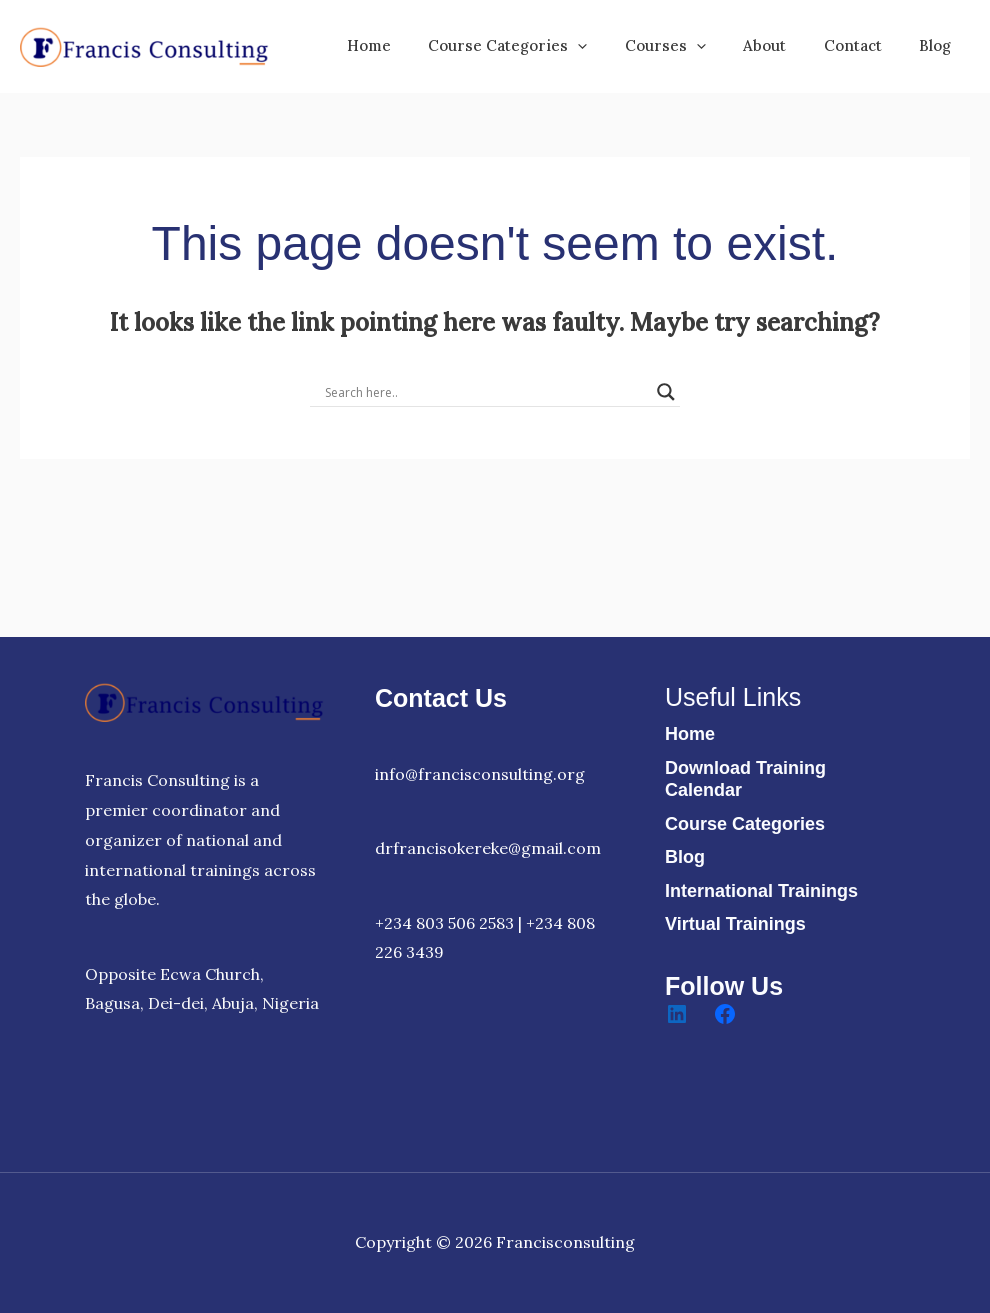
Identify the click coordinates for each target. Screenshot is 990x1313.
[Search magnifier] (666, 392)
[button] (611, 46)
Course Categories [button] (541, 46)
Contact (864, 45)
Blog (939, 45)
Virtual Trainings (735, 924)
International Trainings (761, 891)
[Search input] (486, 392)
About (783, 45)
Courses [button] (691, 46)
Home (410, 45)
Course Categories (745, 824)
